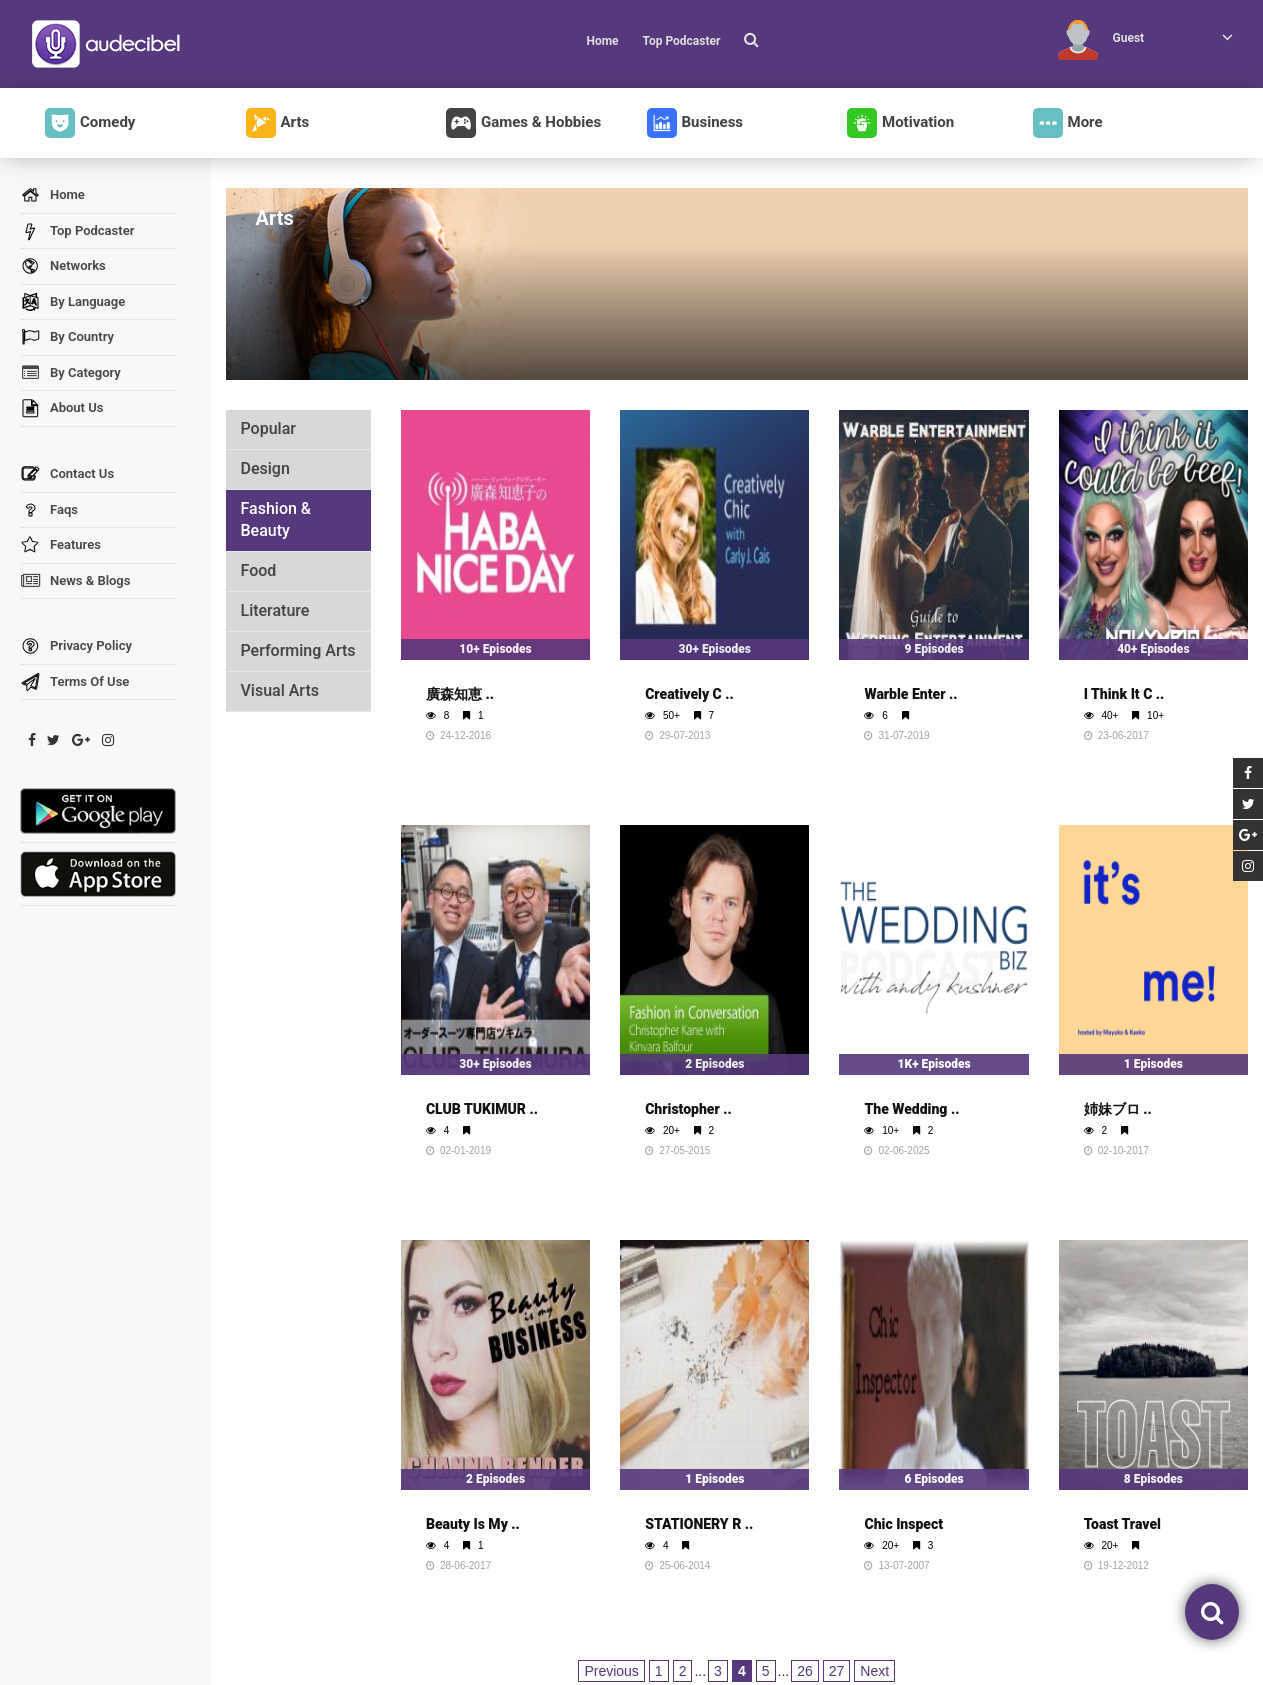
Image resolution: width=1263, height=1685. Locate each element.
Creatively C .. (689, 694)
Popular (268, 428)
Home (602, 41)
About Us (61, 408)
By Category (70, 373)
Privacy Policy (76, 646)
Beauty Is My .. (473, 1524)
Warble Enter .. (910, 694)
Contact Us (67, 474)
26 (805, 1671)
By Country (67, 337)
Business (695, 123)
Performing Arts (298, 650)
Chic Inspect (903, 1524)
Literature (275, 610)
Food (259, 570)
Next (874, 1671)
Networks (63, 266)
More (1068, 123)
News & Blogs (75, 581)
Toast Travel (1122, 1524)
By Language (72, 302)
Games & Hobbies (523, 123)
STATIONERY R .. (699, 1524)
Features (60, 545)
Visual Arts (280, 690)
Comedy (90, 123)
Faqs (49, 510)
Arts (278, 123)
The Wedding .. (911, 1109)
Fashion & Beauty (276, 520)
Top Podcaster (681, 41)
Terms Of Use (74, 682)
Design (265, 468)
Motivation (900, 123)
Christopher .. (688, 1109)
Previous (611, 1671)
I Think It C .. (1124, 694)
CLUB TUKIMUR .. (482, 1109)
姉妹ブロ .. (1118, 1109)
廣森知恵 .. (460, 694)
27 (837, 1671)
